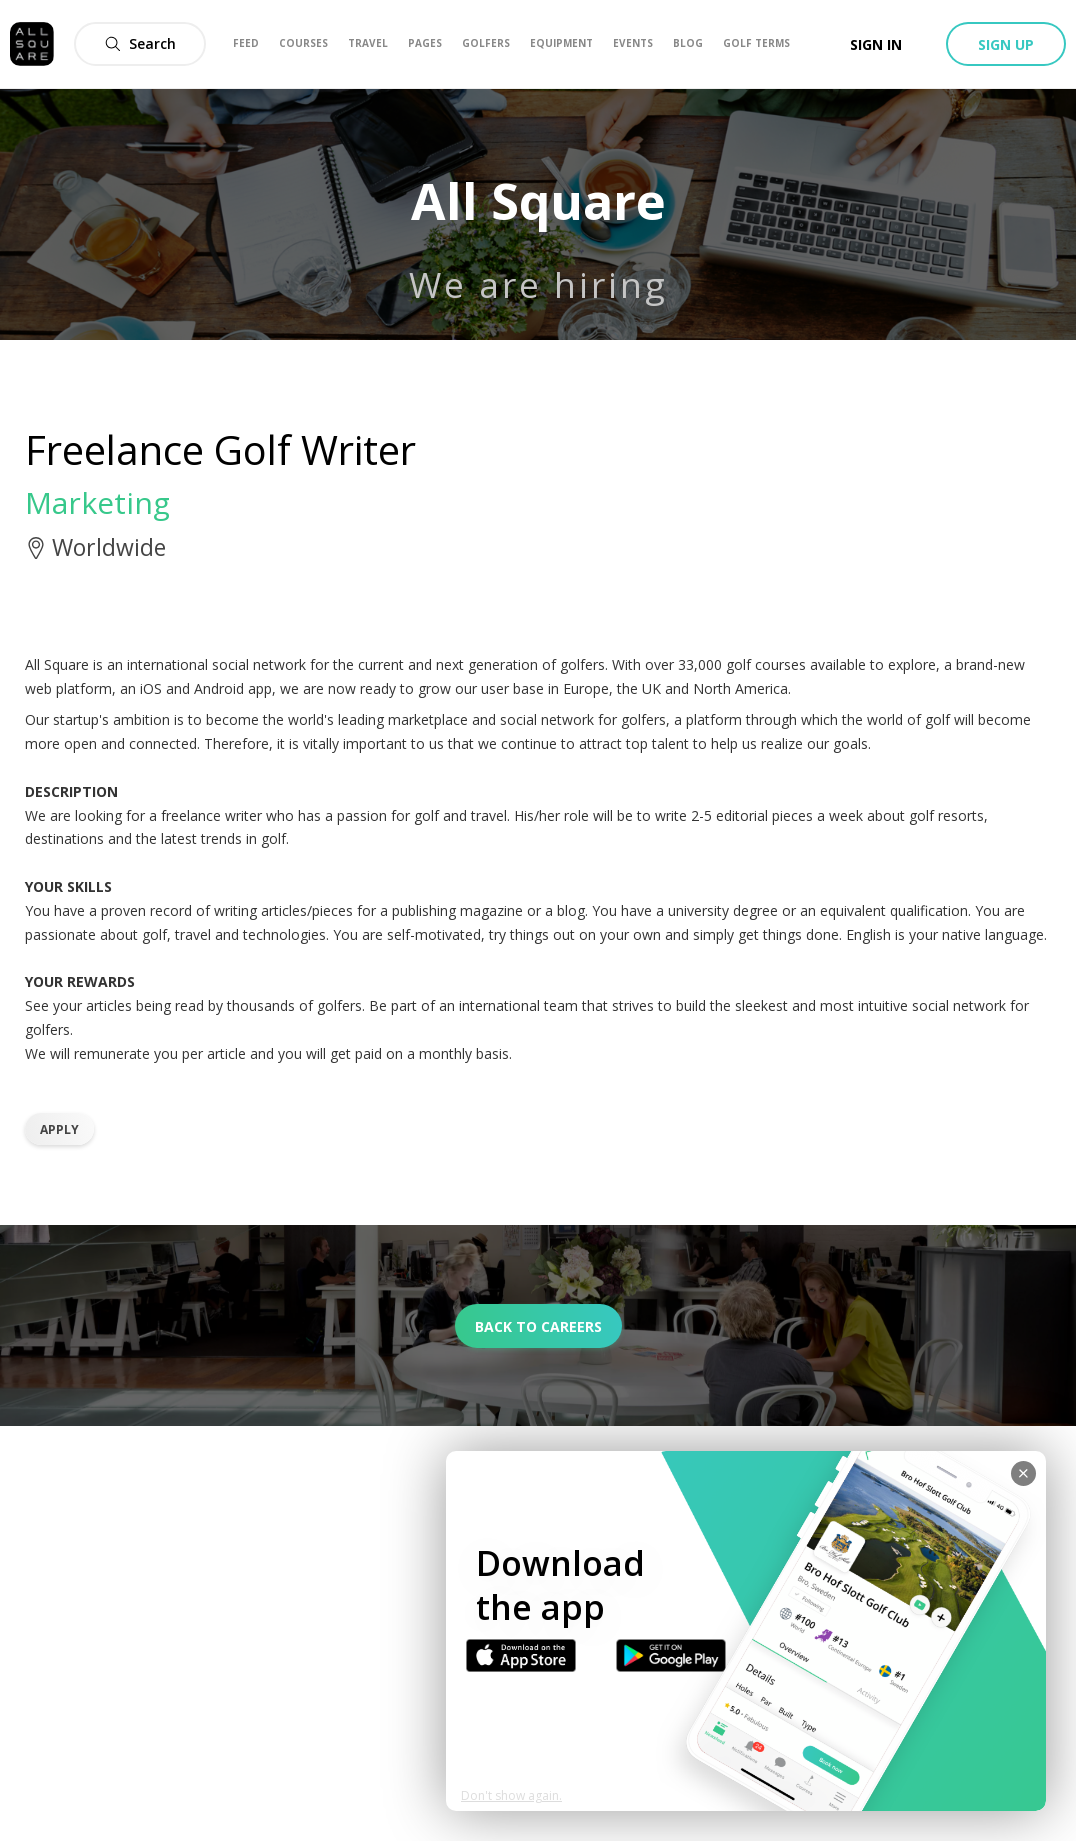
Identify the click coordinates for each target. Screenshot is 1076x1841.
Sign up (1006, 44)
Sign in (876, 44)
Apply (59, 1129)
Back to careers (538, 1326)
